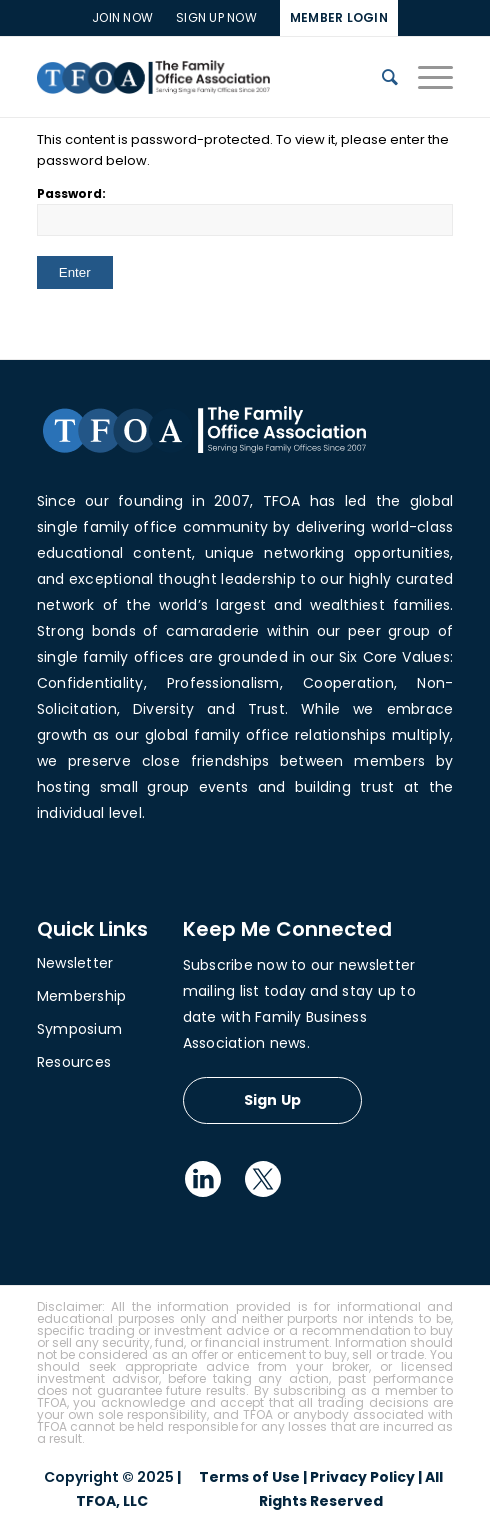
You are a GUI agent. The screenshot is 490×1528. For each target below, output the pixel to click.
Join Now (122, 17)
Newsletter (75, 963)
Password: (245, 210)
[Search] (380, 77)
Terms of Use (249, 1477)
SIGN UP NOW (216, 17)
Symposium (79, 1029)
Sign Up (273, 1100)
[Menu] (425, 77)
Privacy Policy (362, 1477)
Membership (82, 996)
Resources (74, 1062)
